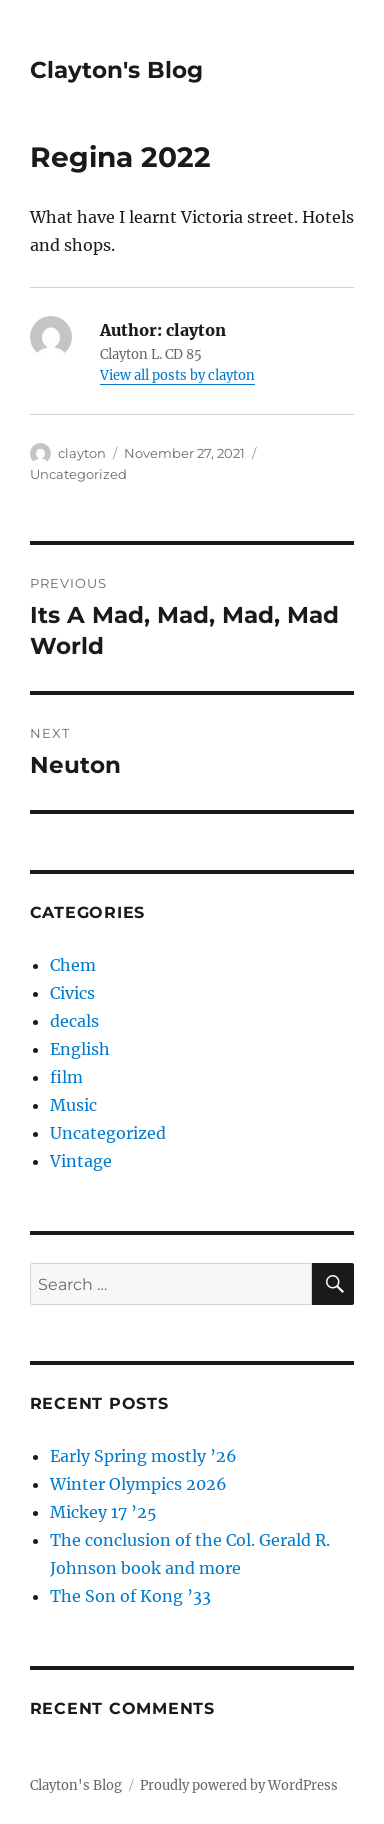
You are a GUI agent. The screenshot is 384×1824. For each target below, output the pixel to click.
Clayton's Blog (116, 70)
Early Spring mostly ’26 (143, 1456)
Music (73, 1105)
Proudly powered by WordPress (239, 1785)
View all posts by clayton (177, 375)
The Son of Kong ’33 (130, 1596)
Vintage (81, 1161)
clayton (82, 453)
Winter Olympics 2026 (138, 1484)
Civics (72, 993)
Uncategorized (78, 474)
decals (74, 1021)
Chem (73, 965)
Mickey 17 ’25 (103, 1512)
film (66, 1077)
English (80, 1049)
